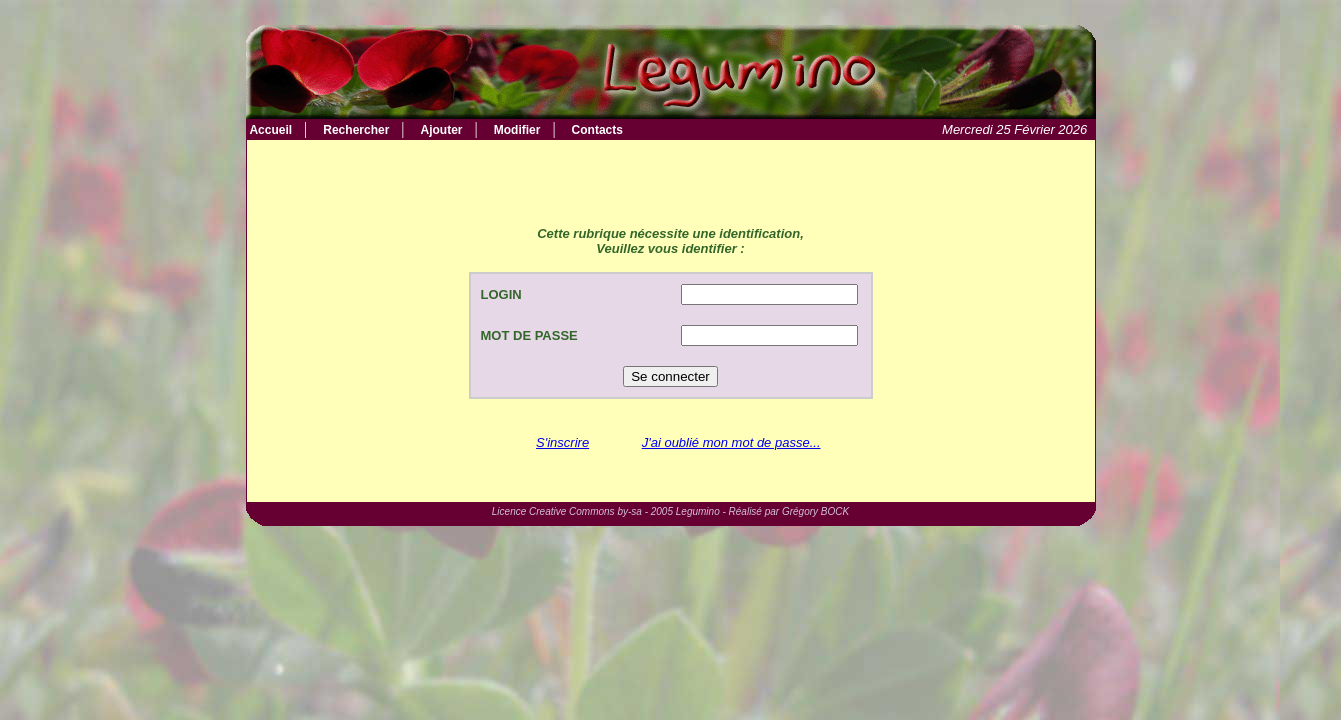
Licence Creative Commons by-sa (567, 511)
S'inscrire (562, 442)
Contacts (597, 130)
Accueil (270, 130)
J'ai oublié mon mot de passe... (731, 442)
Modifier (517, 130)
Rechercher (356, 130)
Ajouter (442, 130)
